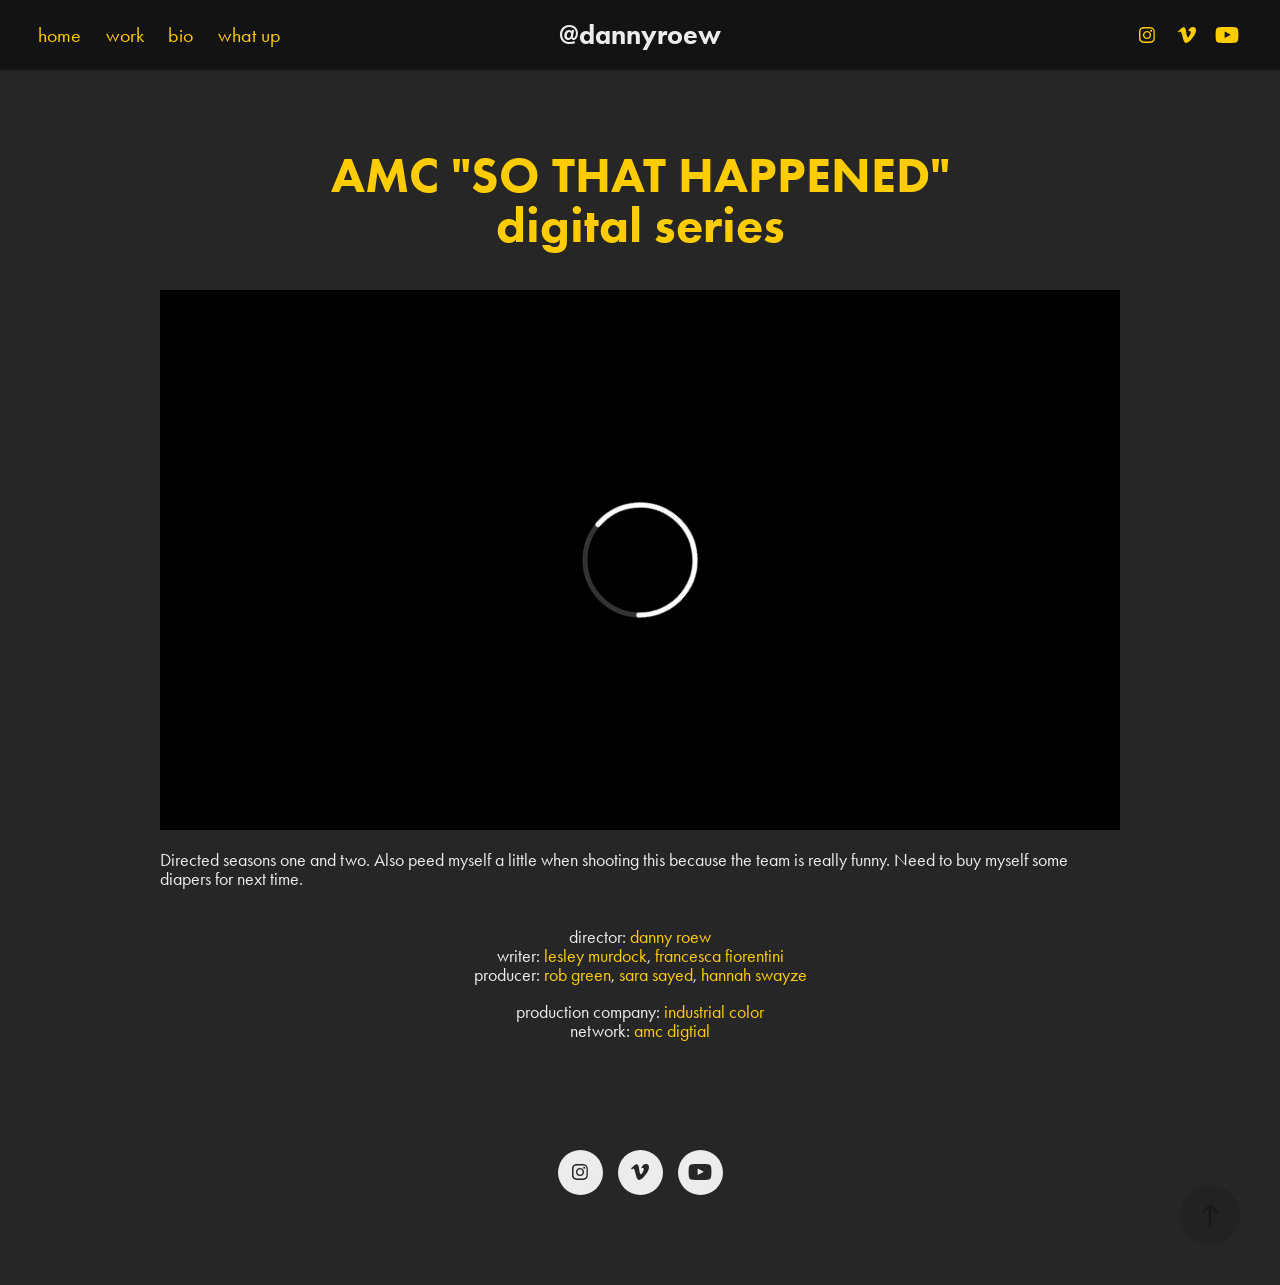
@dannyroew (640, 34)
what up (249, 35)
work (125, 35)
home (59, 35)
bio (180, 35)
